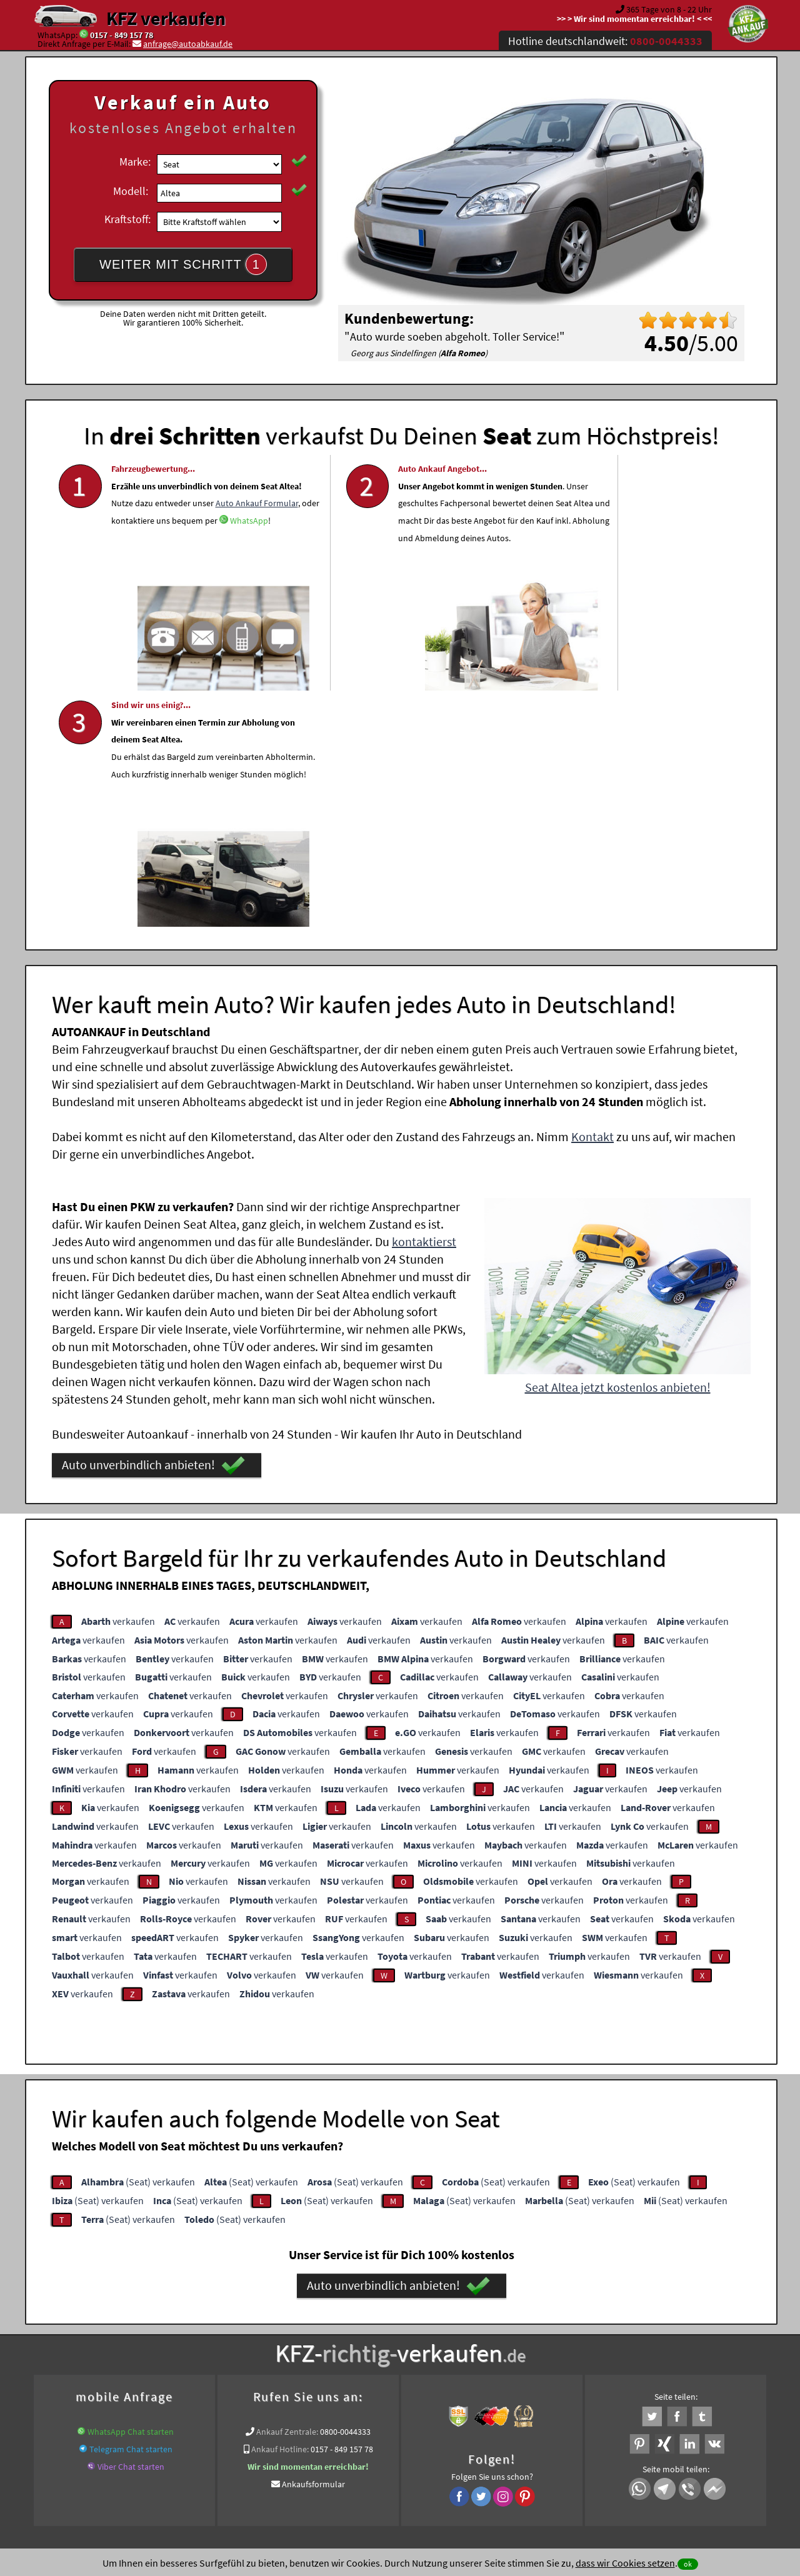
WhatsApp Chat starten (131, 2190)
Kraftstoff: (127, 219)
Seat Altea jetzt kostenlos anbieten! (618, 1146)
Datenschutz (326, 2453)
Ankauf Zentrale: (287, 2190)
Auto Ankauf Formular (152, 547)
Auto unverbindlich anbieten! (153, 1224)
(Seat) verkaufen (138, 1940)
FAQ (490, 2453)
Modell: (130, 191)
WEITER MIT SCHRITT (183, 264)
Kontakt (592, 895)
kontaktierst (424, 1000)
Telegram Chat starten (130, 2208)
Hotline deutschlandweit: (605, 41)
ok (688, 2564)
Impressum (455, 2453)
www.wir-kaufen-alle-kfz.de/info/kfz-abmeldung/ (327, 2339)
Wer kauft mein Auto (291, 2324)
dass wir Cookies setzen (625, 2563)
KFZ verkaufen (166, 18)
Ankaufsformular (313, 2243)
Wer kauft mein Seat (703, 2339)
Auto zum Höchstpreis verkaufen (485, 2339)
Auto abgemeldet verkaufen (178, 2339)
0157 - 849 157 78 (121, 35)
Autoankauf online (455, 2324)
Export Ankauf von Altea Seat (606, 2339)
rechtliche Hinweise (392, 2453)
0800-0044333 (345, 2190)
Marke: (135, 161)
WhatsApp (204, 565)
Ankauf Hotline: (280, 2208)
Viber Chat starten (131, 2225)
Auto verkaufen (525, 2324)
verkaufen (118, 1380)
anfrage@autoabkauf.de (187, 43)
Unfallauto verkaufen (374, 2324)
